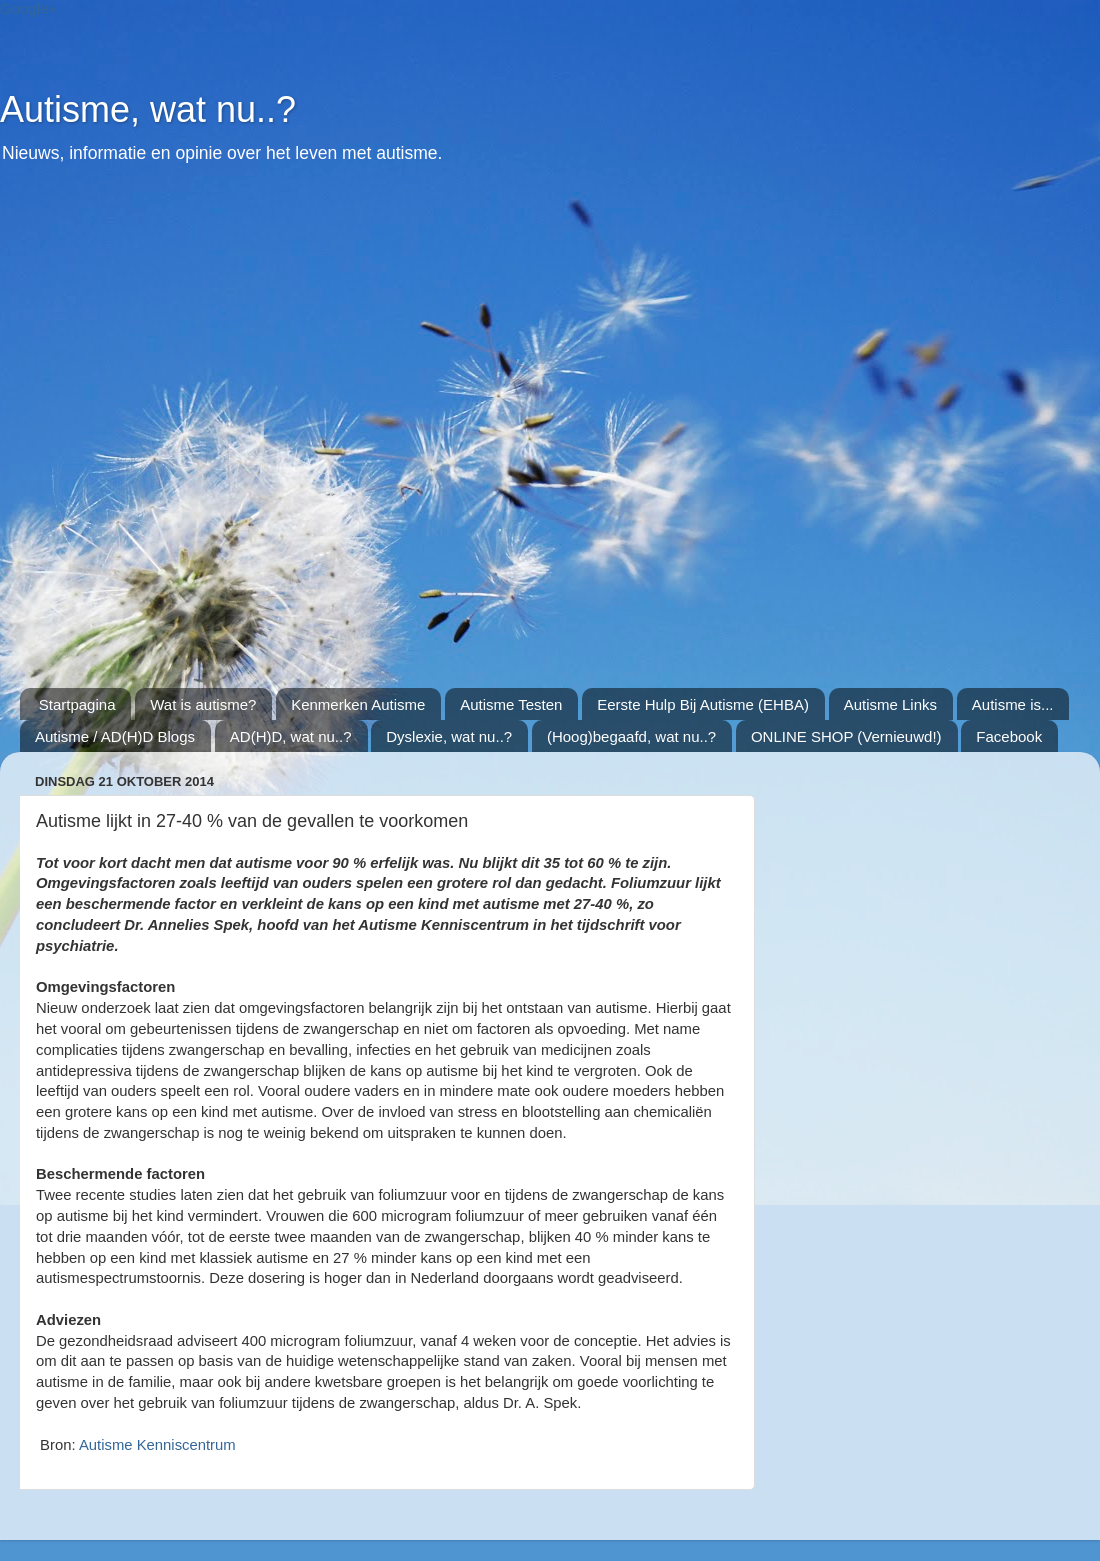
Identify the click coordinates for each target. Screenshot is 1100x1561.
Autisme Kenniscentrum (157, 1445)
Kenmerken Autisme (358, 704)
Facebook (1009, 736)
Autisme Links (890, 704)
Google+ (28, 8)
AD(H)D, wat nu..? (291, 736)
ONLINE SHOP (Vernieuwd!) (846, 736)
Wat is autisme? (203, 704)
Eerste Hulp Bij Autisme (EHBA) (703, 704)
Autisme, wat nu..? (148, 109)
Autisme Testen (511, 704)
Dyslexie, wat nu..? (449, 736)
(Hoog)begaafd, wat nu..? (631, 736)
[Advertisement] (216, 437)
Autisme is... (1013, 704)
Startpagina (77, 704)
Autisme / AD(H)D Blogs (115, 736)
